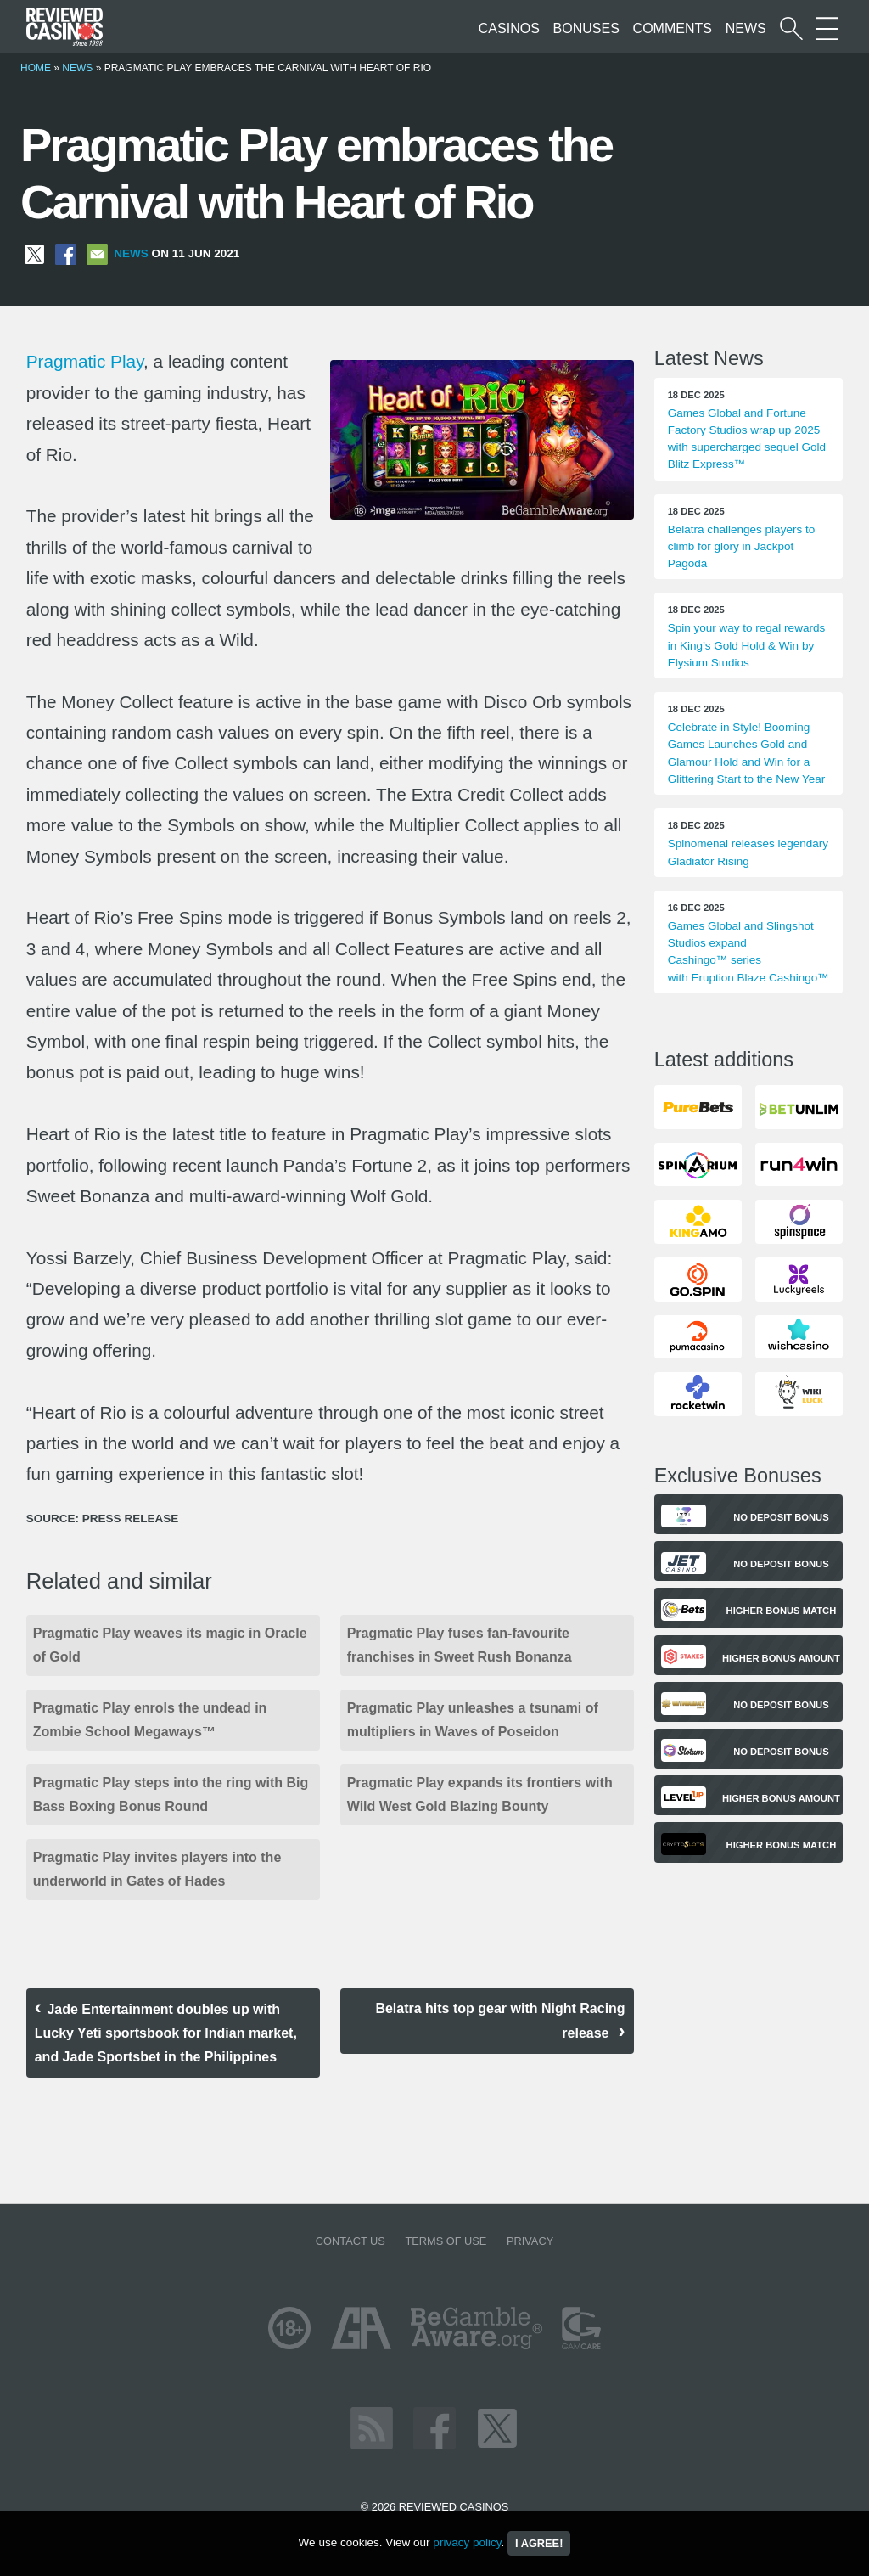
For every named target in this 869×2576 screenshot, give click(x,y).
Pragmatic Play (84, 361)
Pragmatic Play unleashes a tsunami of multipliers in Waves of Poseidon (472, 1720)
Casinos (509, 28)
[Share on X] (34, 253)
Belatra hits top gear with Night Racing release (500, 2020)
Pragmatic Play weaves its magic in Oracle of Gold (170, 1645)
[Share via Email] (97, 253)
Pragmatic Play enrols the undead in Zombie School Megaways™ (150, 1720)
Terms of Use (445, 2241)
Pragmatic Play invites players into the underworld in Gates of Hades (157, 1869)
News (746, 28)
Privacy (530, 2241)
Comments (672, 28)
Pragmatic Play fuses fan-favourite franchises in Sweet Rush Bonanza (459, 1645)
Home (35, 68)
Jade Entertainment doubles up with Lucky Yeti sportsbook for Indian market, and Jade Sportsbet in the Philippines (166, 2033)
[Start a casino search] (791, 28)
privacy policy (467, 2542)
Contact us (350, 2241)
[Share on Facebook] (65, 253)
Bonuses (586, 28)
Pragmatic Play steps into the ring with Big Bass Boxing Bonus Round (171, 1794)
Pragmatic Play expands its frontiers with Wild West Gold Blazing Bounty (480, 1794)
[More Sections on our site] (827, 28)
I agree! (539, 2543)
